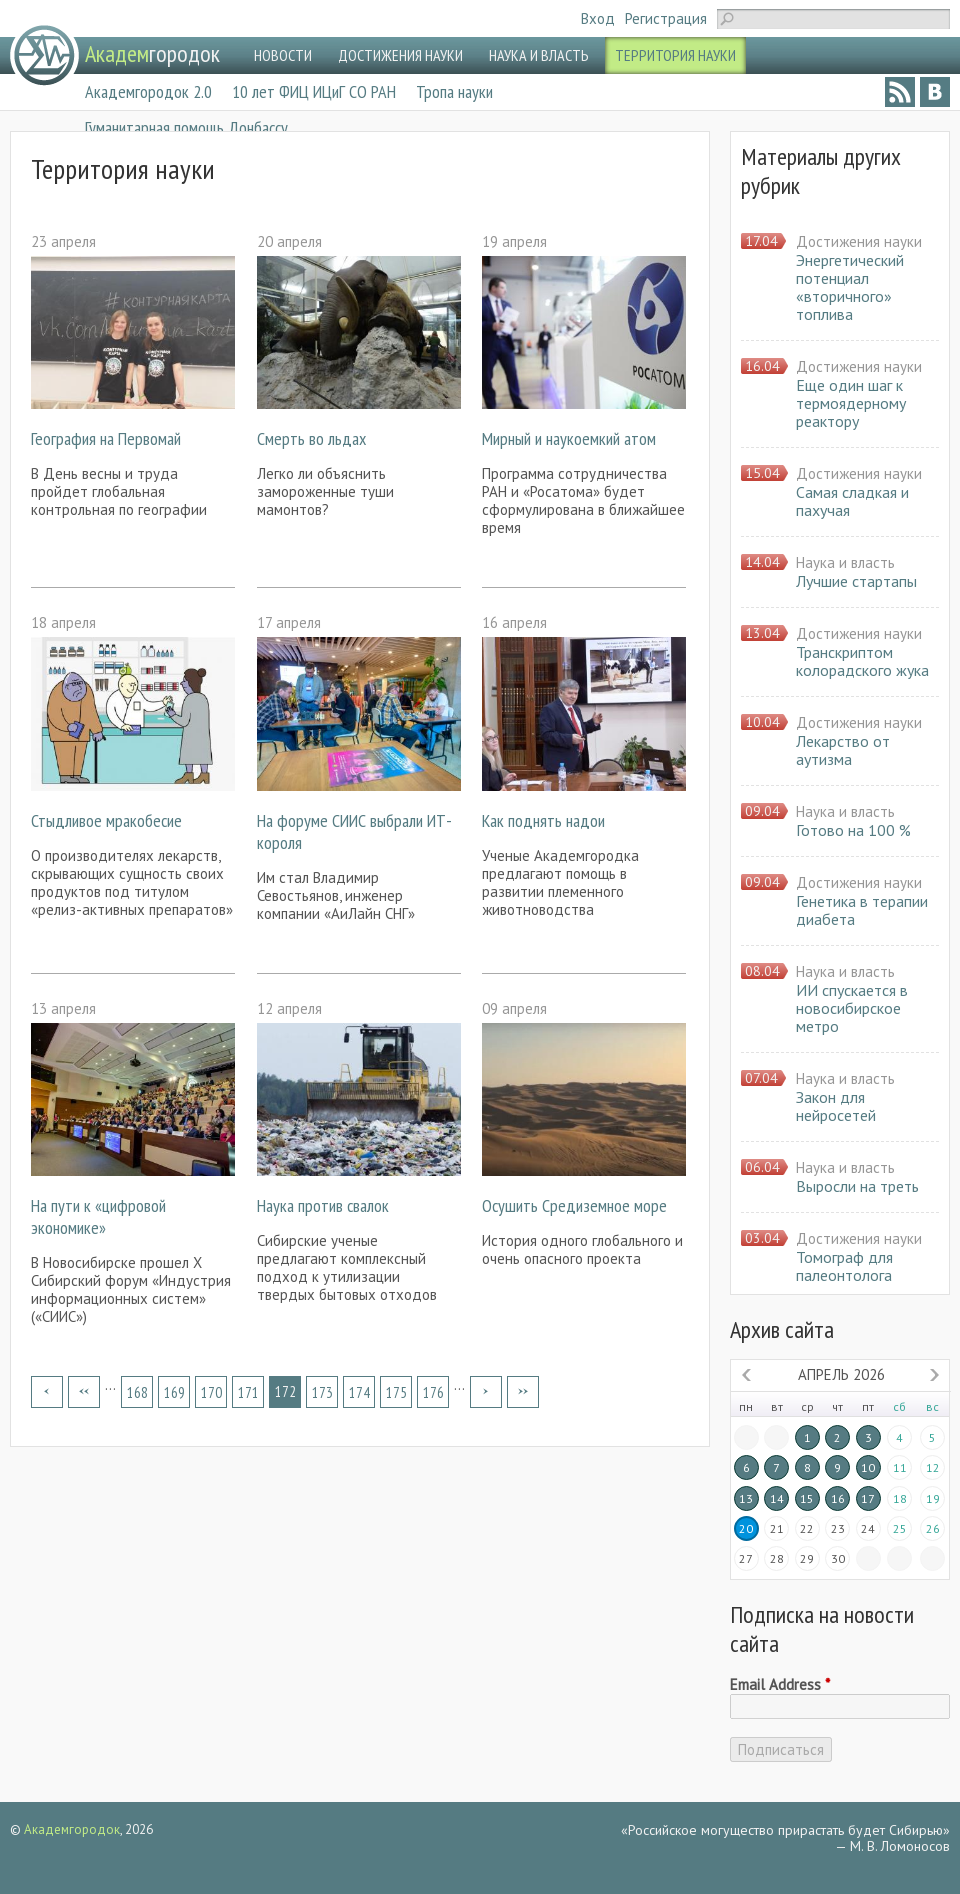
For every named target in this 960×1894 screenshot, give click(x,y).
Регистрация (666, 18)
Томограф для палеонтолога (844, 1266)
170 (211, 1392)
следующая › (486, 1392)
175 (396, 1392)
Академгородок (72, 1829)
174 (359, 1392)
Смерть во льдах (311, 438)
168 (137, 1392)
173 (322, 1392)
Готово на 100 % (853, 830)
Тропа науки (454, 91)
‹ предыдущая (84, 1392)
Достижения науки (859, 241)
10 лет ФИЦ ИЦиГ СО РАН (314, 91)
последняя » (523, 1392)
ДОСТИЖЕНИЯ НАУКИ (400, 55)
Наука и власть (845, 562)
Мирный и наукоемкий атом (569, 438)
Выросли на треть (857, 1186)
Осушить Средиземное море (574, 1205)
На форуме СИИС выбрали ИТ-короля (354, 831)
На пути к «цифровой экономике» (98, 1216)
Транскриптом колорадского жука (862, 661)
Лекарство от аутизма (843, 750)
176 (433, 1392)
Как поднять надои (543, 820)
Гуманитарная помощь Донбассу (186, 127)
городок (152, 53)
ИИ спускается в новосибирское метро (852, 1008)
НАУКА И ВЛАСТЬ (539, 55)
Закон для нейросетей (836, 1106)
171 (248, 1392)
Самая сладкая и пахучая (852, 501)
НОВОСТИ (283, 55)
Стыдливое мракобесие (106, 820)
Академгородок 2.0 (148, 91)
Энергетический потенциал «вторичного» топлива (850, 287)
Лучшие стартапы (856, 581)
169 (174, 1392)
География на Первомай (106, 438)
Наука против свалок (323, 1205)
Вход (598, 18)
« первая (47, 1392)
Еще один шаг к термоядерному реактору (851, 403)
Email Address (780, 1685)
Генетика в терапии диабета (862, 910)
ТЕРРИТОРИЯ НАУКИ (675, 55)
